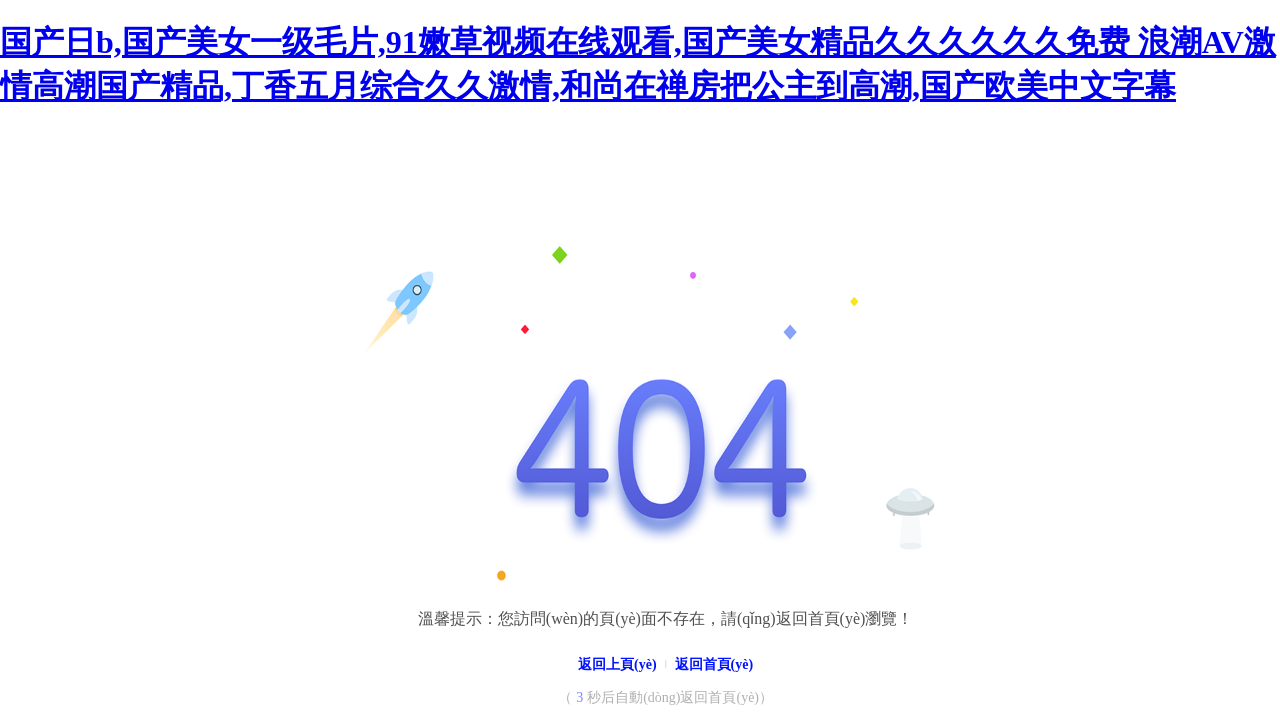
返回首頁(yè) (714, 664)
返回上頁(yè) (617, 664)
